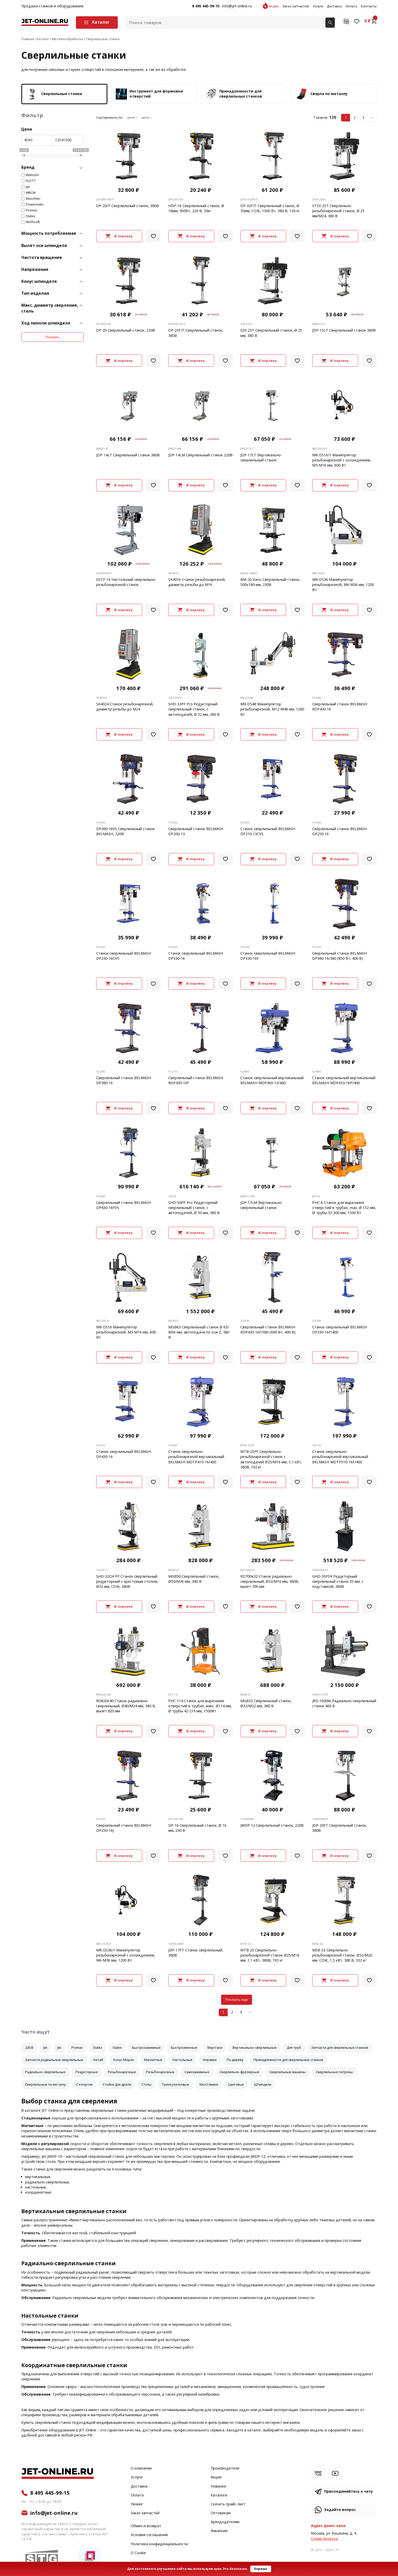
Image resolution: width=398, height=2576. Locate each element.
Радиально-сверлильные (45, 2072)
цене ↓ (146, 117)
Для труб (294, 2047)
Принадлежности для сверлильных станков (234, 94)
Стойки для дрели (117, 2084)
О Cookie (138, 2553)
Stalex (30, 216)
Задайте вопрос (340, 2509)
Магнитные (153, 2059)
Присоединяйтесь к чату (348, 2491)
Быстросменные (184, 2047)
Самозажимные (197, 2072)
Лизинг (137, 2504)
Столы (146, 2084)
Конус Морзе (123, 2059)
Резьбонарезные (122, 2072)
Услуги (318, 6)
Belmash (32, 175)
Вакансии (219, 2531)
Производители (225, 2468)
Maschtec (33, 198)
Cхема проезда (324, 2538)
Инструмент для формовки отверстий (149, 94)
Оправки (210, 2059)
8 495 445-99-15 (206, 6)
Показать (52, 337)
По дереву (235, 2059)
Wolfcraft (33, 222)
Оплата (351, 6)
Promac (31, 210)
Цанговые (236, 2084)
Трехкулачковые (175, 2084)
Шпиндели (262, 2084)
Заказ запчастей (295, 6)
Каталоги (219, 2495)
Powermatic (35, 204)
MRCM (31, 193)
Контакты (369, 6)
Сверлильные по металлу (45, 2084)
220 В (29, 2047)
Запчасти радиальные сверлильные (54, 2059)
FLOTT (31, 181)
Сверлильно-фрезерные (239, 2072)
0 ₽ (370, 21)
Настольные (182, 2059)
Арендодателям (225, 2522)
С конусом (84, 2084)
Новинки (218, 2486)
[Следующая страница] (372, 117)
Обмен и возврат (146, 2526)
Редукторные (87, 2072)
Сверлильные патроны (334, 2072)
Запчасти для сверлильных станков (339, 2047)
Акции (273, 6)
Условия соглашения (149, 2535)
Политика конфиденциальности (159, 2544)
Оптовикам (220, 2513)
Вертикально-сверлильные (255, 2047)
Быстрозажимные (146, 2047)
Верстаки (214, 2047)
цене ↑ (132, 117)
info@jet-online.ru (237, 6)
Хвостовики (208, 2084)
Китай (98, 2059)
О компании (141, 2468)
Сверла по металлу (321, 94)
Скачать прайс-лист (228, 2504)
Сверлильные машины (287, 2072)
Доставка (334, 6)
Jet (28, 187)
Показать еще (236, 1999)
